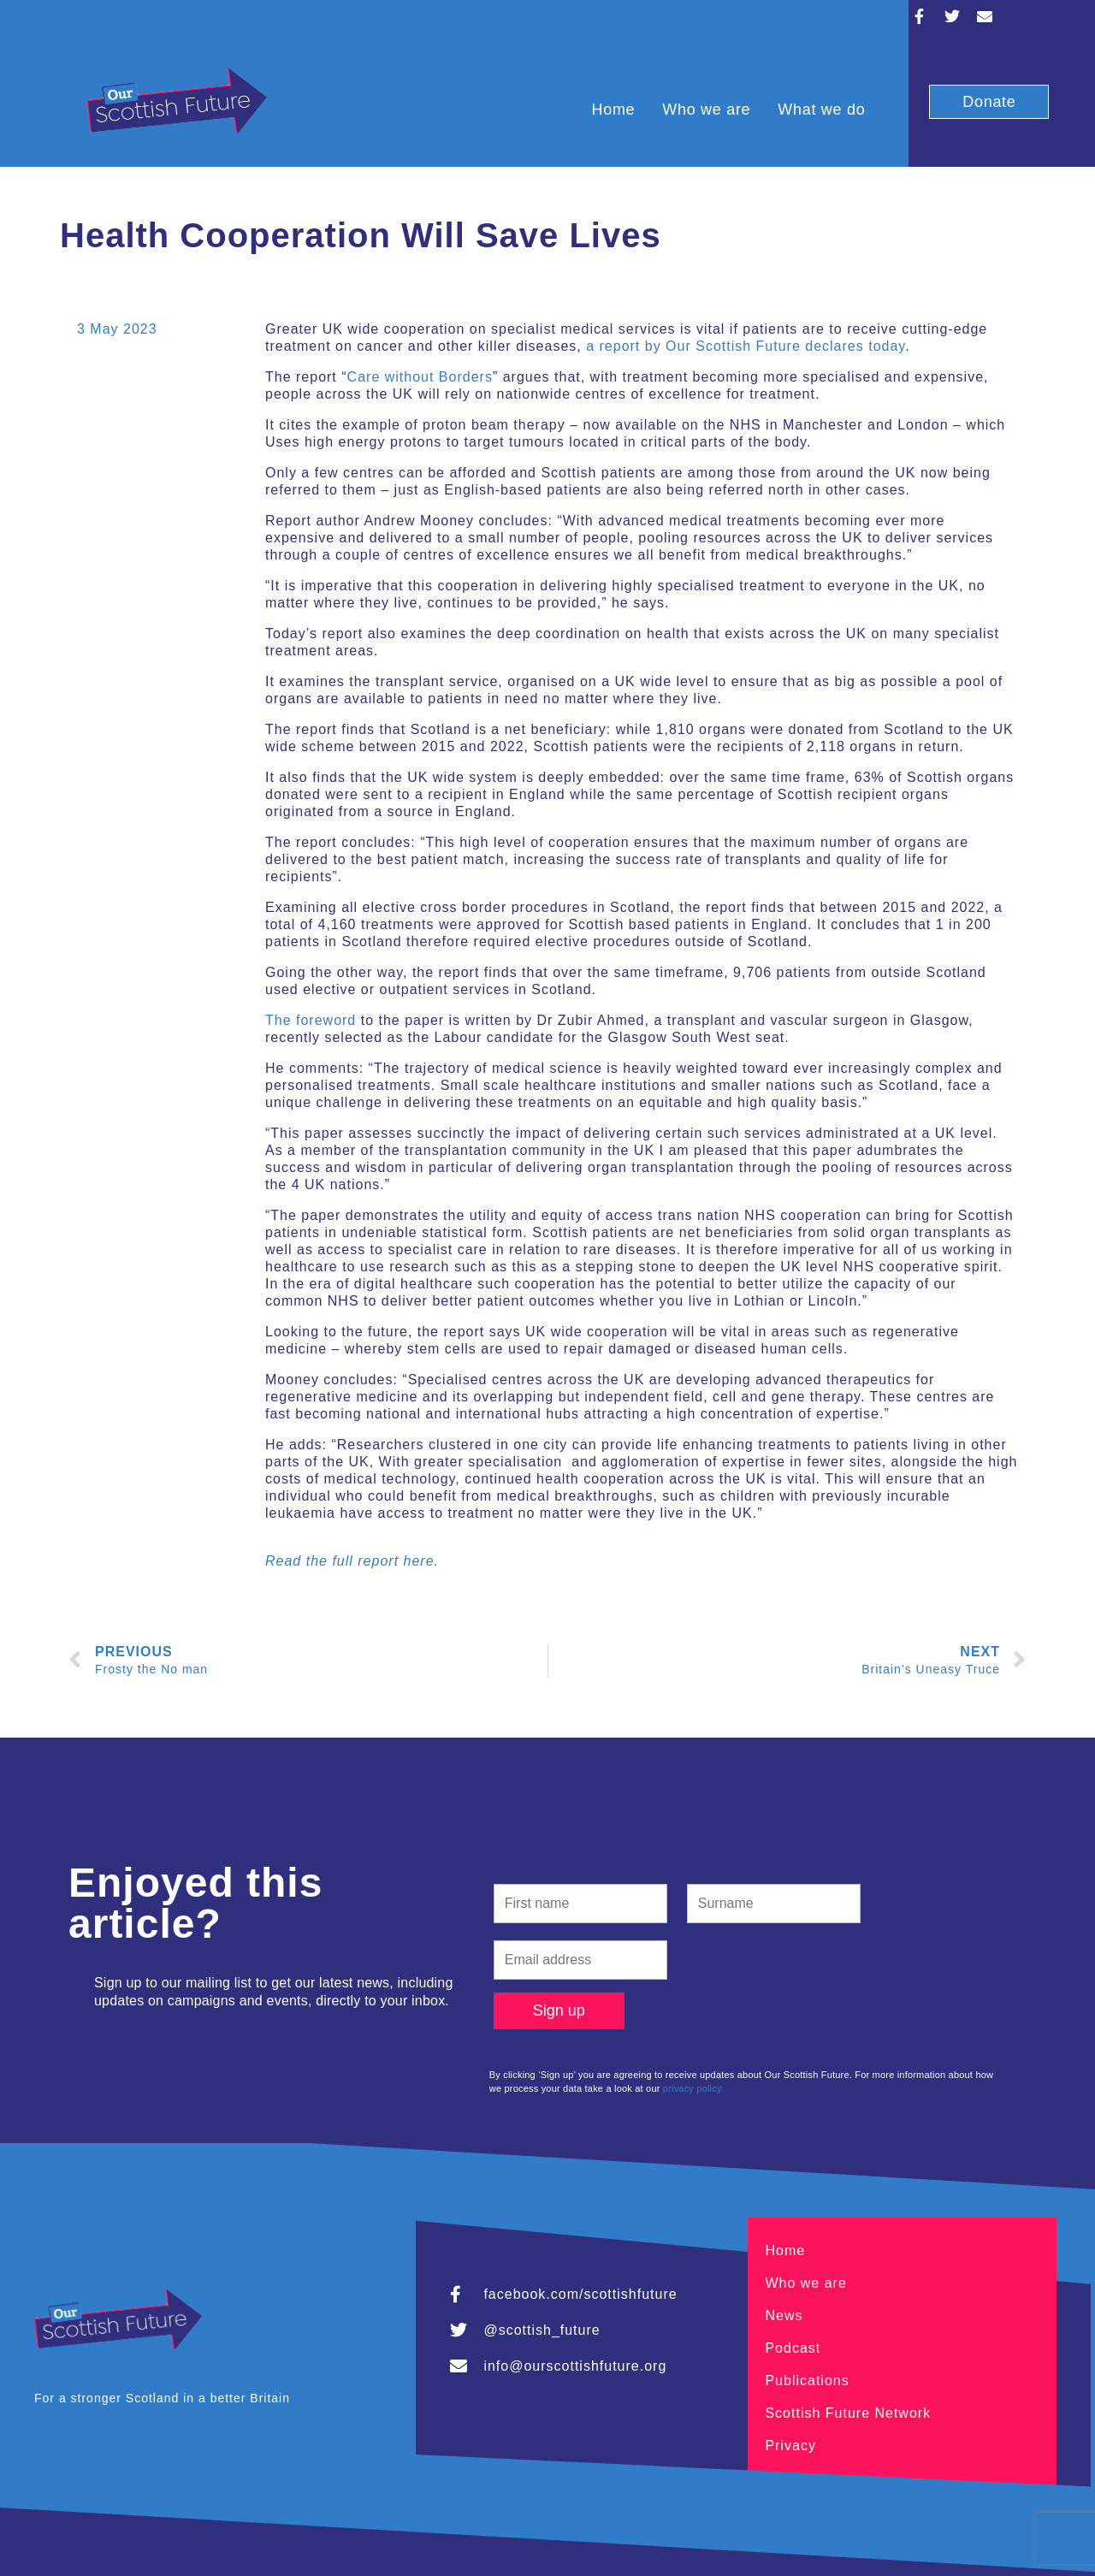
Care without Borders (420, 377)
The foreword (310, 1020)
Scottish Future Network (848, 2413)
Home (613, 109)
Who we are (706, 109)
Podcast (792, 2348)
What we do (821, 109)
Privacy (790, 2445)
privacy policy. (693, 2088)
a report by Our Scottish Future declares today (745, 346)
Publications (807, 2380)
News (783, 2315)
